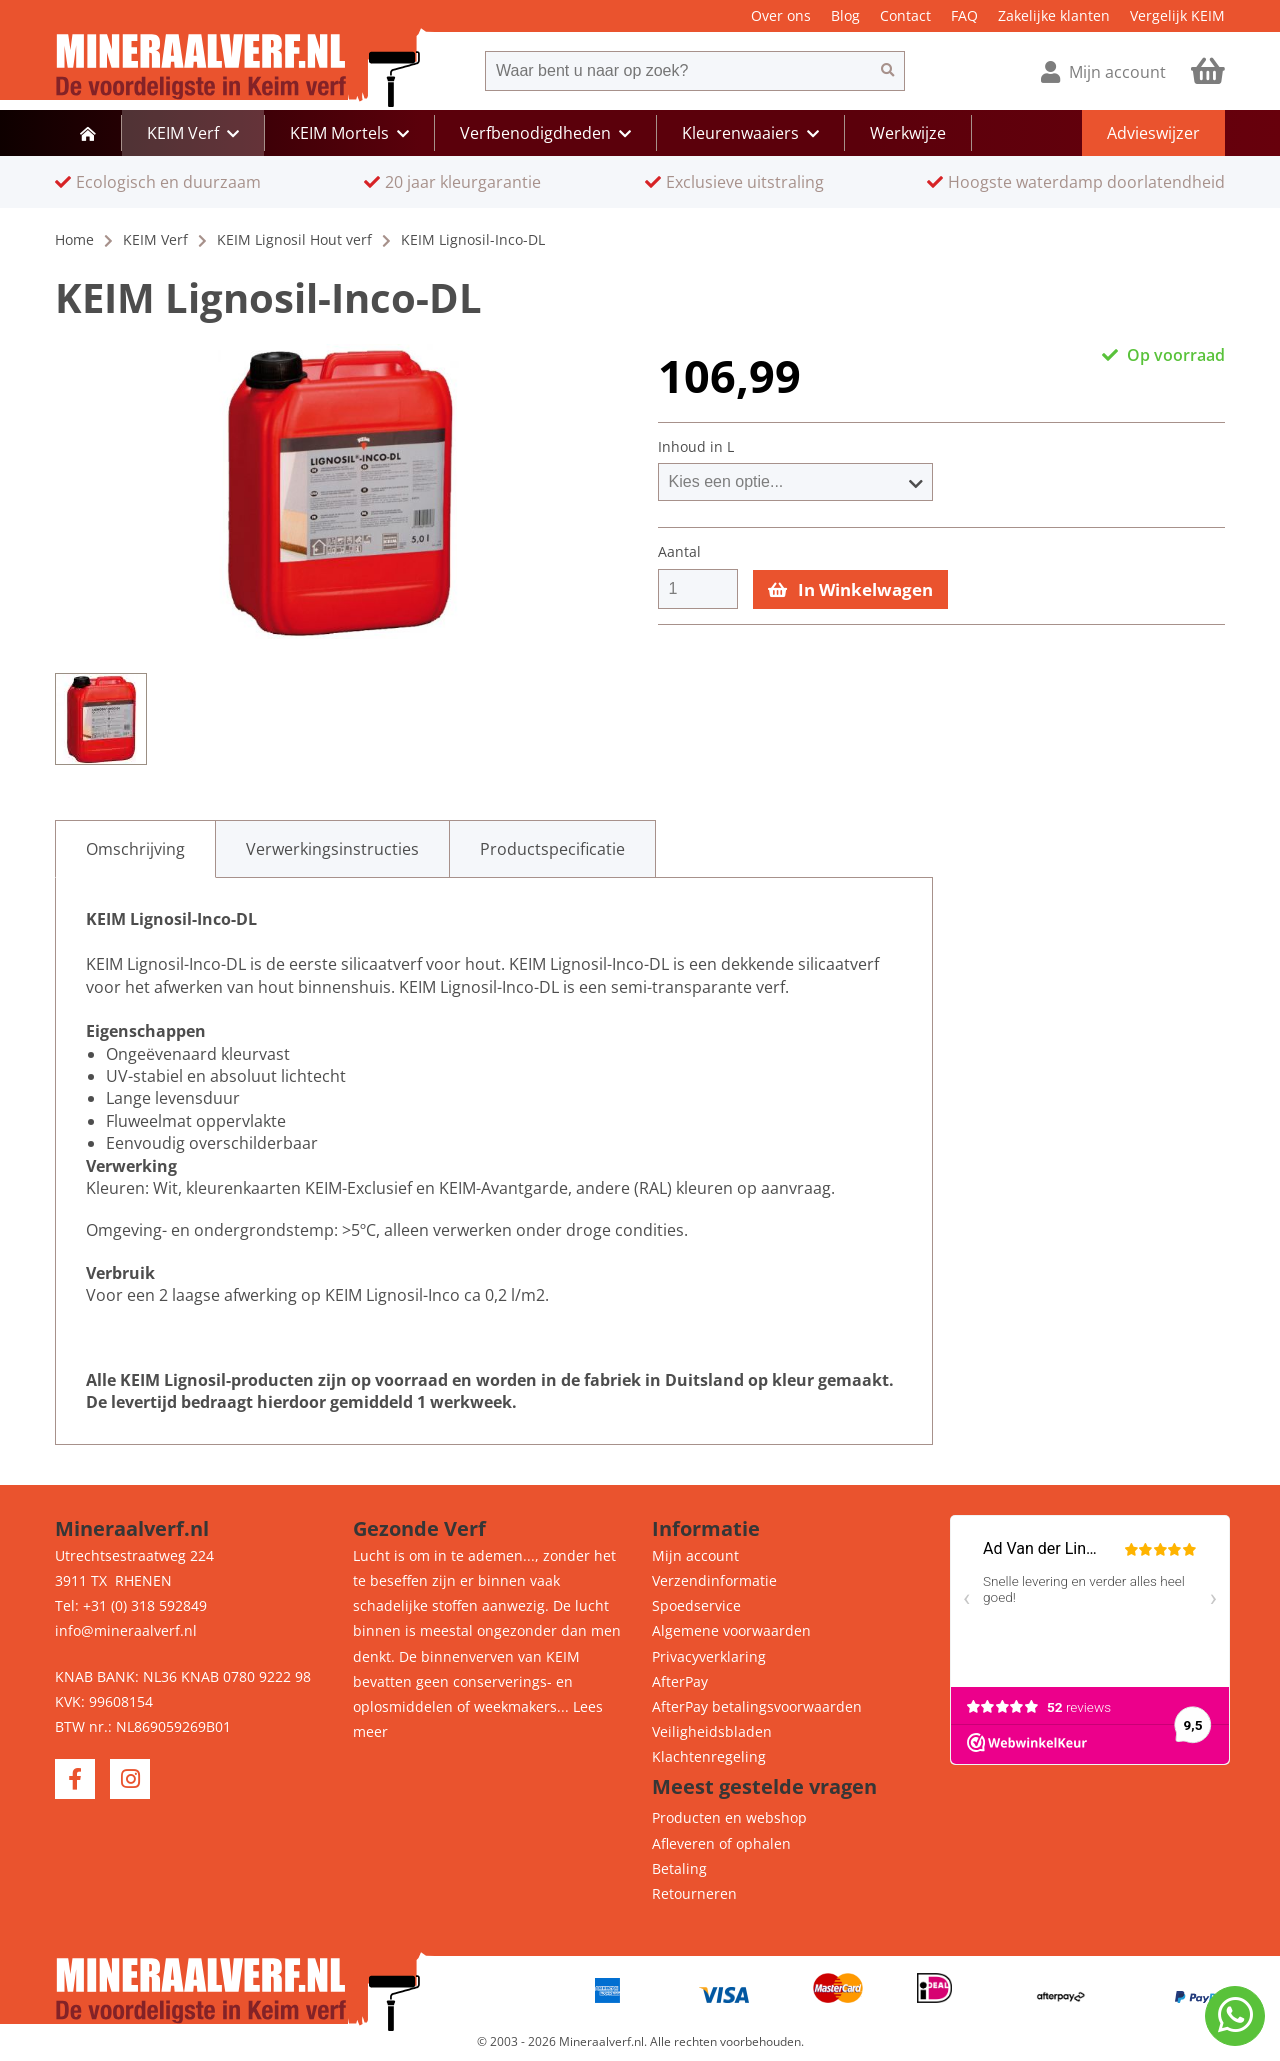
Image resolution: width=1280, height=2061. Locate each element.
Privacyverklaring (709, 1656)
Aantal (679, 552)
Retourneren (694, 1893)
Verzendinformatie (714, 1580)
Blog (845, 15)
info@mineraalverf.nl (126, 1630)
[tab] (135, 849)
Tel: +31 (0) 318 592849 (131, 1605)
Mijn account (695, 1555)
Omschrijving (135, 849)
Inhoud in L (696, 447)
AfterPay (680, 1681)
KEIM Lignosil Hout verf (294, 239)
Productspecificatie (552, 849)
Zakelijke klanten (1054, 15)
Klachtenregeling (709, 1756)
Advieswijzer (1153, 133)
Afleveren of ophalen (721, 1843)
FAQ (964, 15)
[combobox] (678, 71)
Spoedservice (696, 1605)
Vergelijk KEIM (1177, 15)
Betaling (679, 1868)
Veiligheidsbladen (712, 1731)
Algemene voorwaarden (731, 1630)
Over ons (781, 15)
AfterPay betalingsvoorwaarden (757, 1706)
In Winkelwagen (850, 589)
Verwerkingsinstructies (332, 849)
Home (74, 239)
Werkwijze (908, 133)
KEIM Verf (155, 239)
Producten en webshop (729, 1817)
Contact (905, 15)
